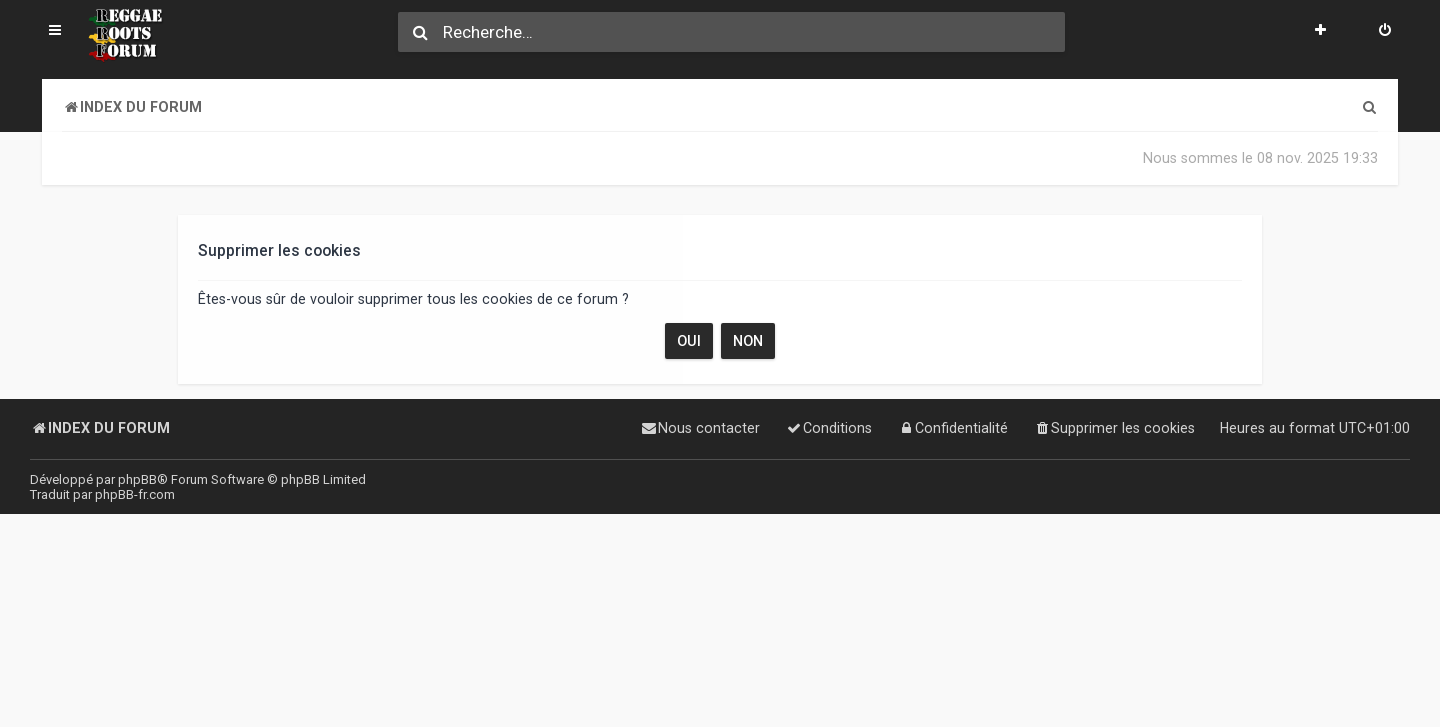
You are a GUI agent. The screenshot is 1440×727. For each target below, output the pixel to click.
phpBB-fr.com (135, 494)
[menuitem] (1385, 32)
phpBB (137, 479)
